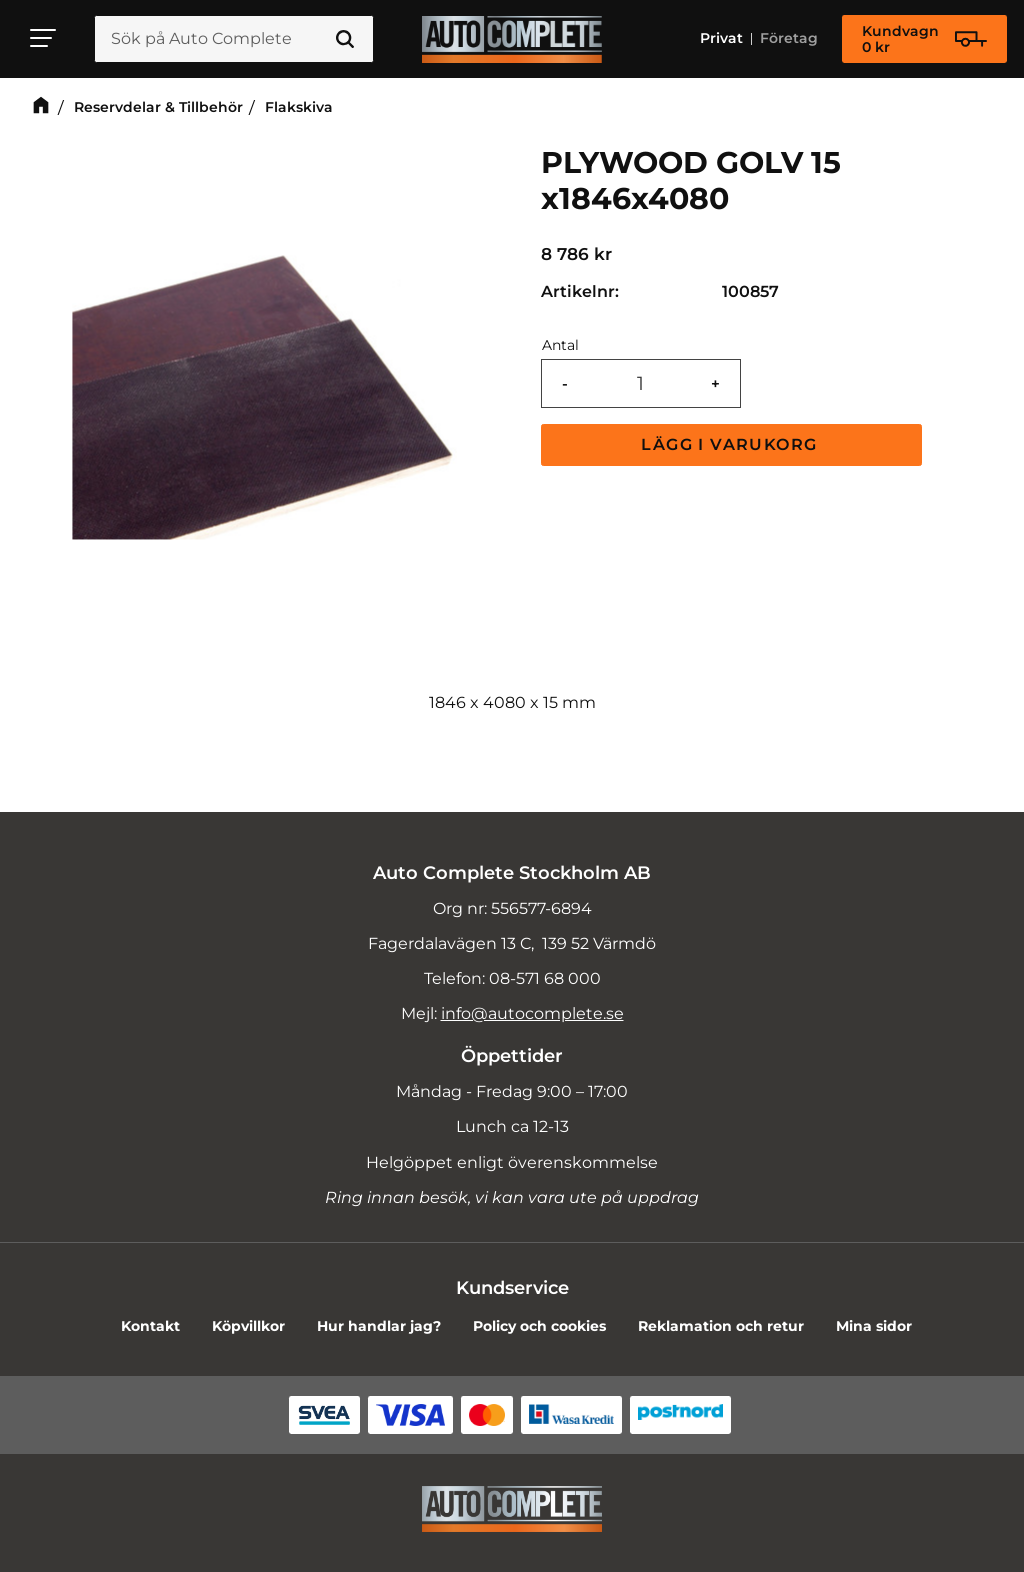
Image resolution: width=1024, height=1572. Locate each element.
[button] (44, 38)
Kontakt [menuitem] (150, 1326)
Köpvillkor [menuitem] (248, 1326)
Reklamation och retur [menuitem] (721, 1326)
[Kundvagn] (924, 39)
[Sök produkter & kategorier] (234, 39)
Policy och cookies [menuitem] (539, 1326)
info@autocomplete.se (532, 1013)
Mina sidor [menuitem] (874, 1326)
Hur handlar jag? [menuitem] (379, 1326)
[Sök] (345, 39)
